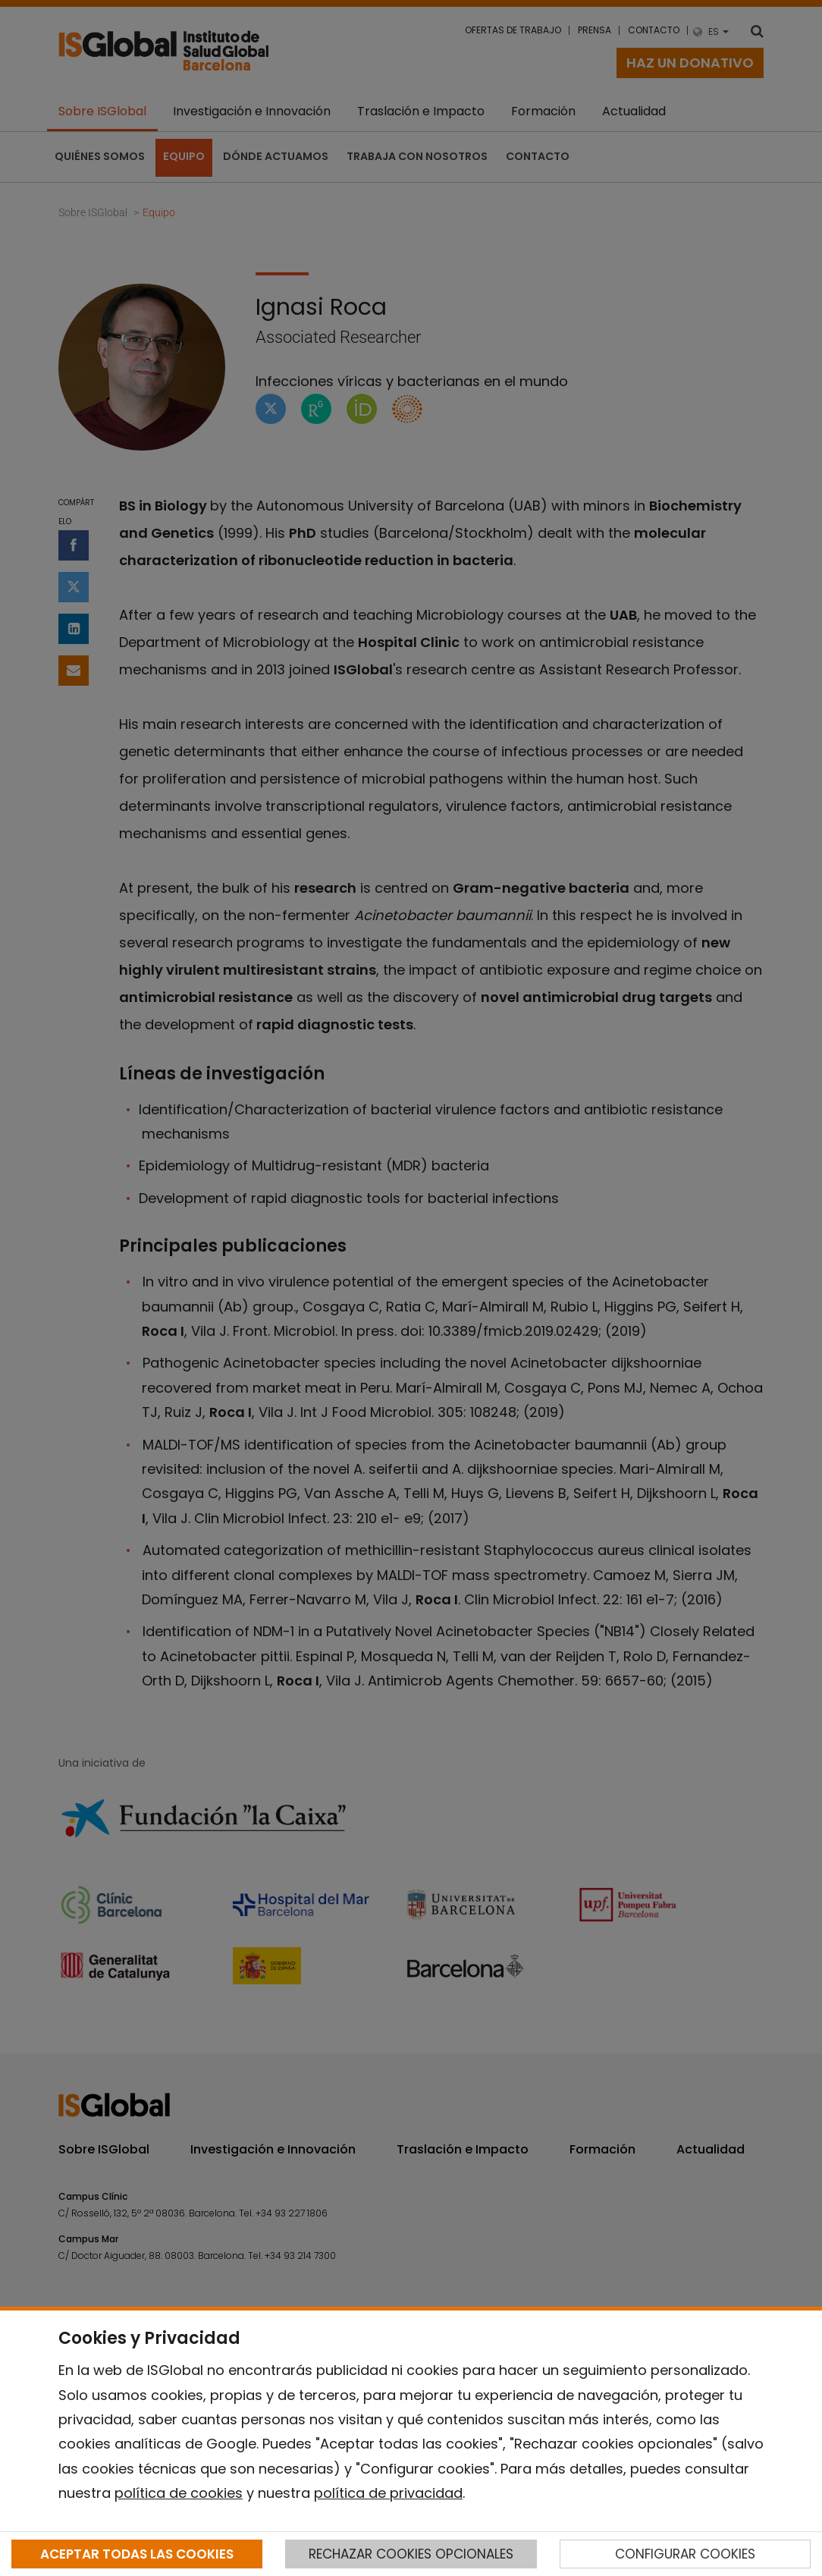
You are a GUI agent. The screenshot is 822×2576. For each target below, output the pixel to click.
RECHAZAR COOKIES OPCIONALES (411, 2554)
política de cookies (179, 2492)
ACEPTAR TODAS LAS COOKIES (137, 2554)
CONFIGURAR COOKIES (685, 2554)
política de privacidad (388, 2492)
